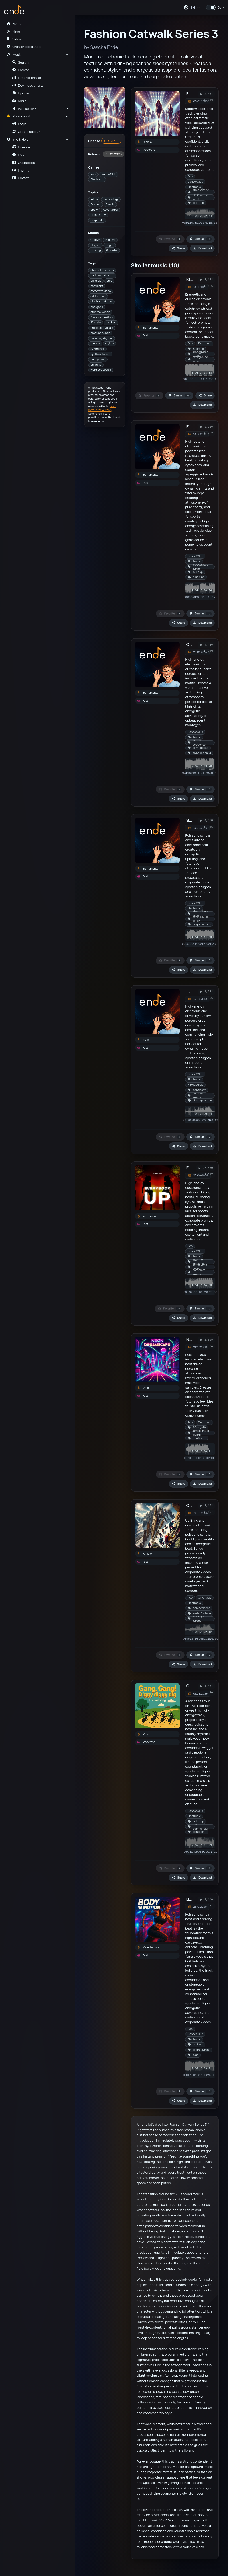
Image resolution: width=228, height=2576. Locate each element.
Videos (14, 39)
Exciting (95, 250)
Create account (27, 131)
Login (19, 124)
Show (94, 210)
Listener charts (26, 77)
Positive (110, 240)
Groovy (95, 240)
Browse (20, 70)
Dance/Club (108, 174)
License (21, 147)
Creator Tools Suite (23, 46)
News (13, 31)
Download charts (28, 85)
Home (13, 23)
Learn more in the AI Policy (102, 408)
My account (18, 116)
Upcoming (23, 93)
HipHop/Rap (195, 1084)
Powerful (111, 250)
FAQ (18, 154)
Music (13, 54)
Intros (94, 199)
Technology (110, 199)
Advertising (110, 210)
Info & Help (17, 139)
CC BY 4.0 (111, 141)
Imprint (20, 170)
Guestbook (23, 162)
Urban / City (98, 215)
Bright (110, 245)
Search (20, 62)
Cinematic (204, 1597)
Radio (19, 101)
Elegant (95, 245)
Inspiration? (24, 108)
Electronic (97, 179)
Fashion (95, 204)
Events (110, 204)
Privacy (20, 178)
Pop (92, 174)
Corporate (97, 220)
